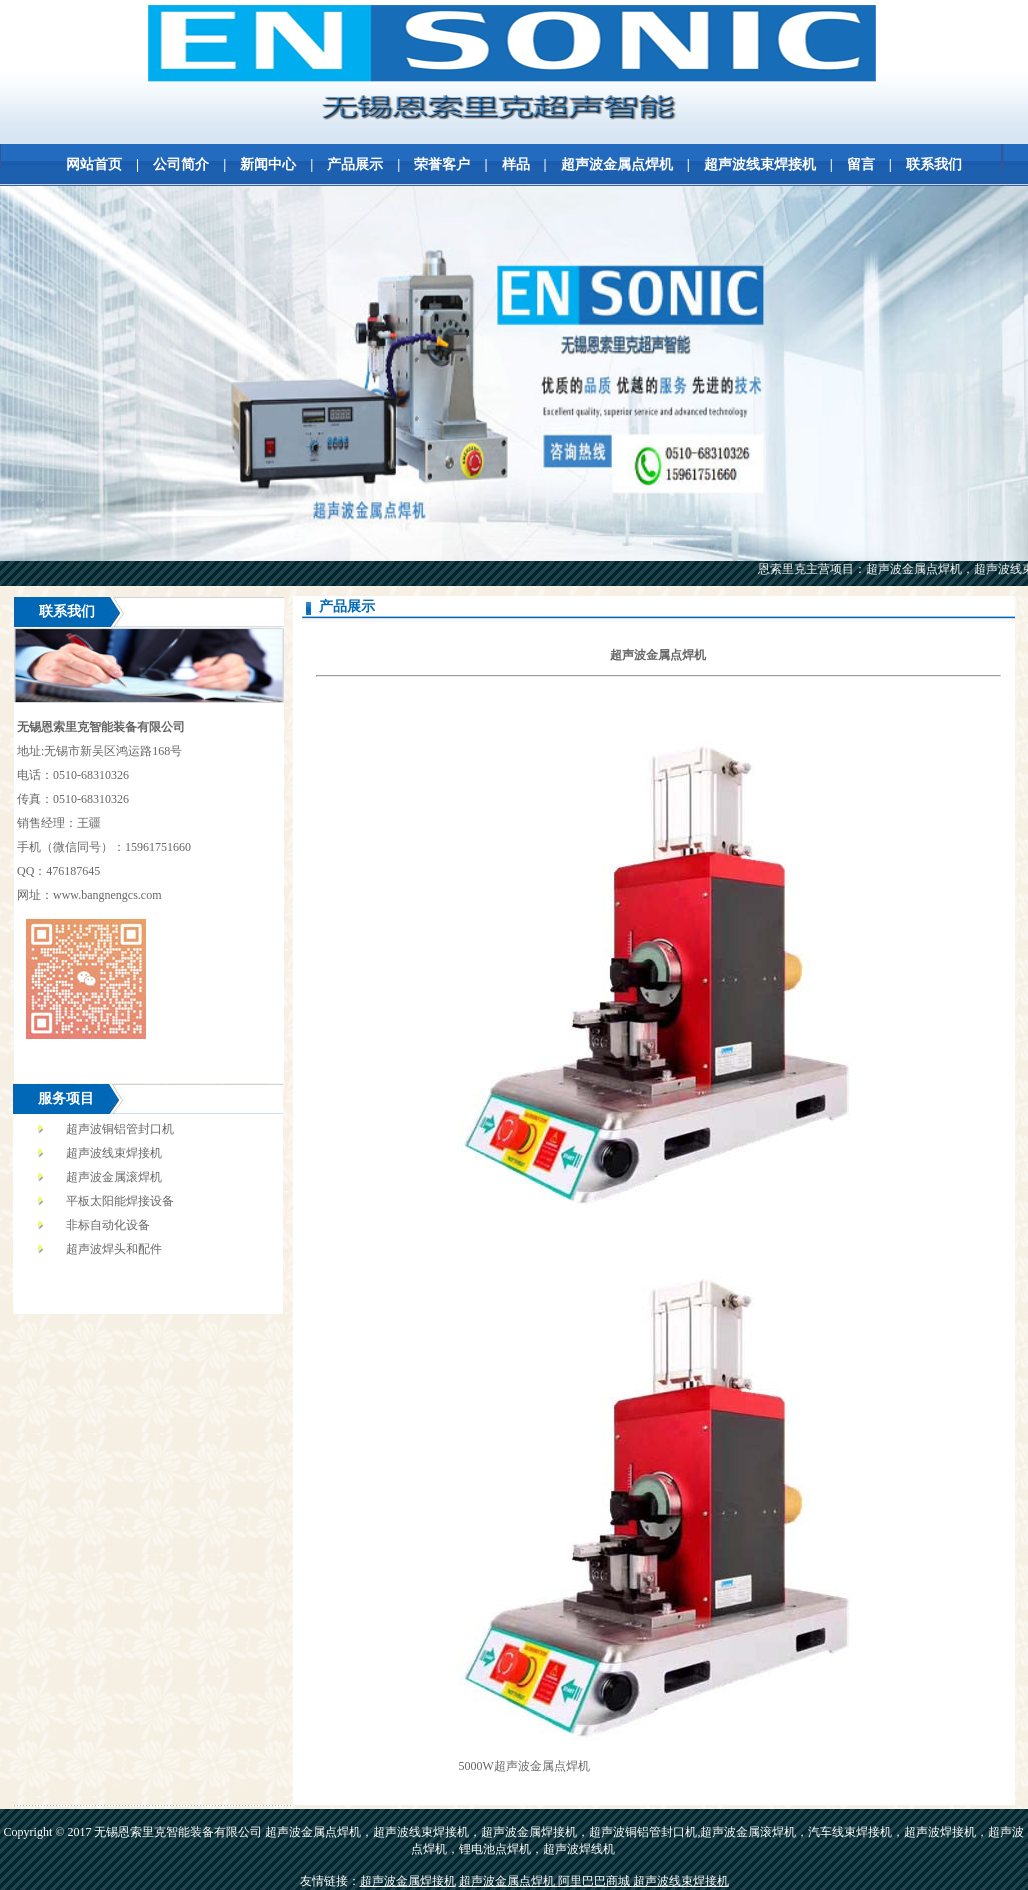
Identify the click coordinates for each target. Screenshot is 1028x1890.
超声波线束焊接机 (760, 164)
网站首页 (94, 164)
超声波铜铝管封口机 (120, 1129)
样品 (516, 164)
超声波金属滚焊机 (114, 1177)
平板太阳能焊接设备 (120, 1201)
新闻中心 (268, 164)
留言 (861, 164)
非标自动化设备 (108, 1225)
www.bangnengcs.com (107, 895)
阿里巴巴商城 (595, 1881)
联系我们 (934, 164)
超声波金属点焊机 (617, 164)
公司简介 (181, 164)
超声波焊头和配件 (114, 1249)
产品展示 (355, 164)
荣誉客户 (442, 164)
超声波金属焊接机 (408, 1881)
